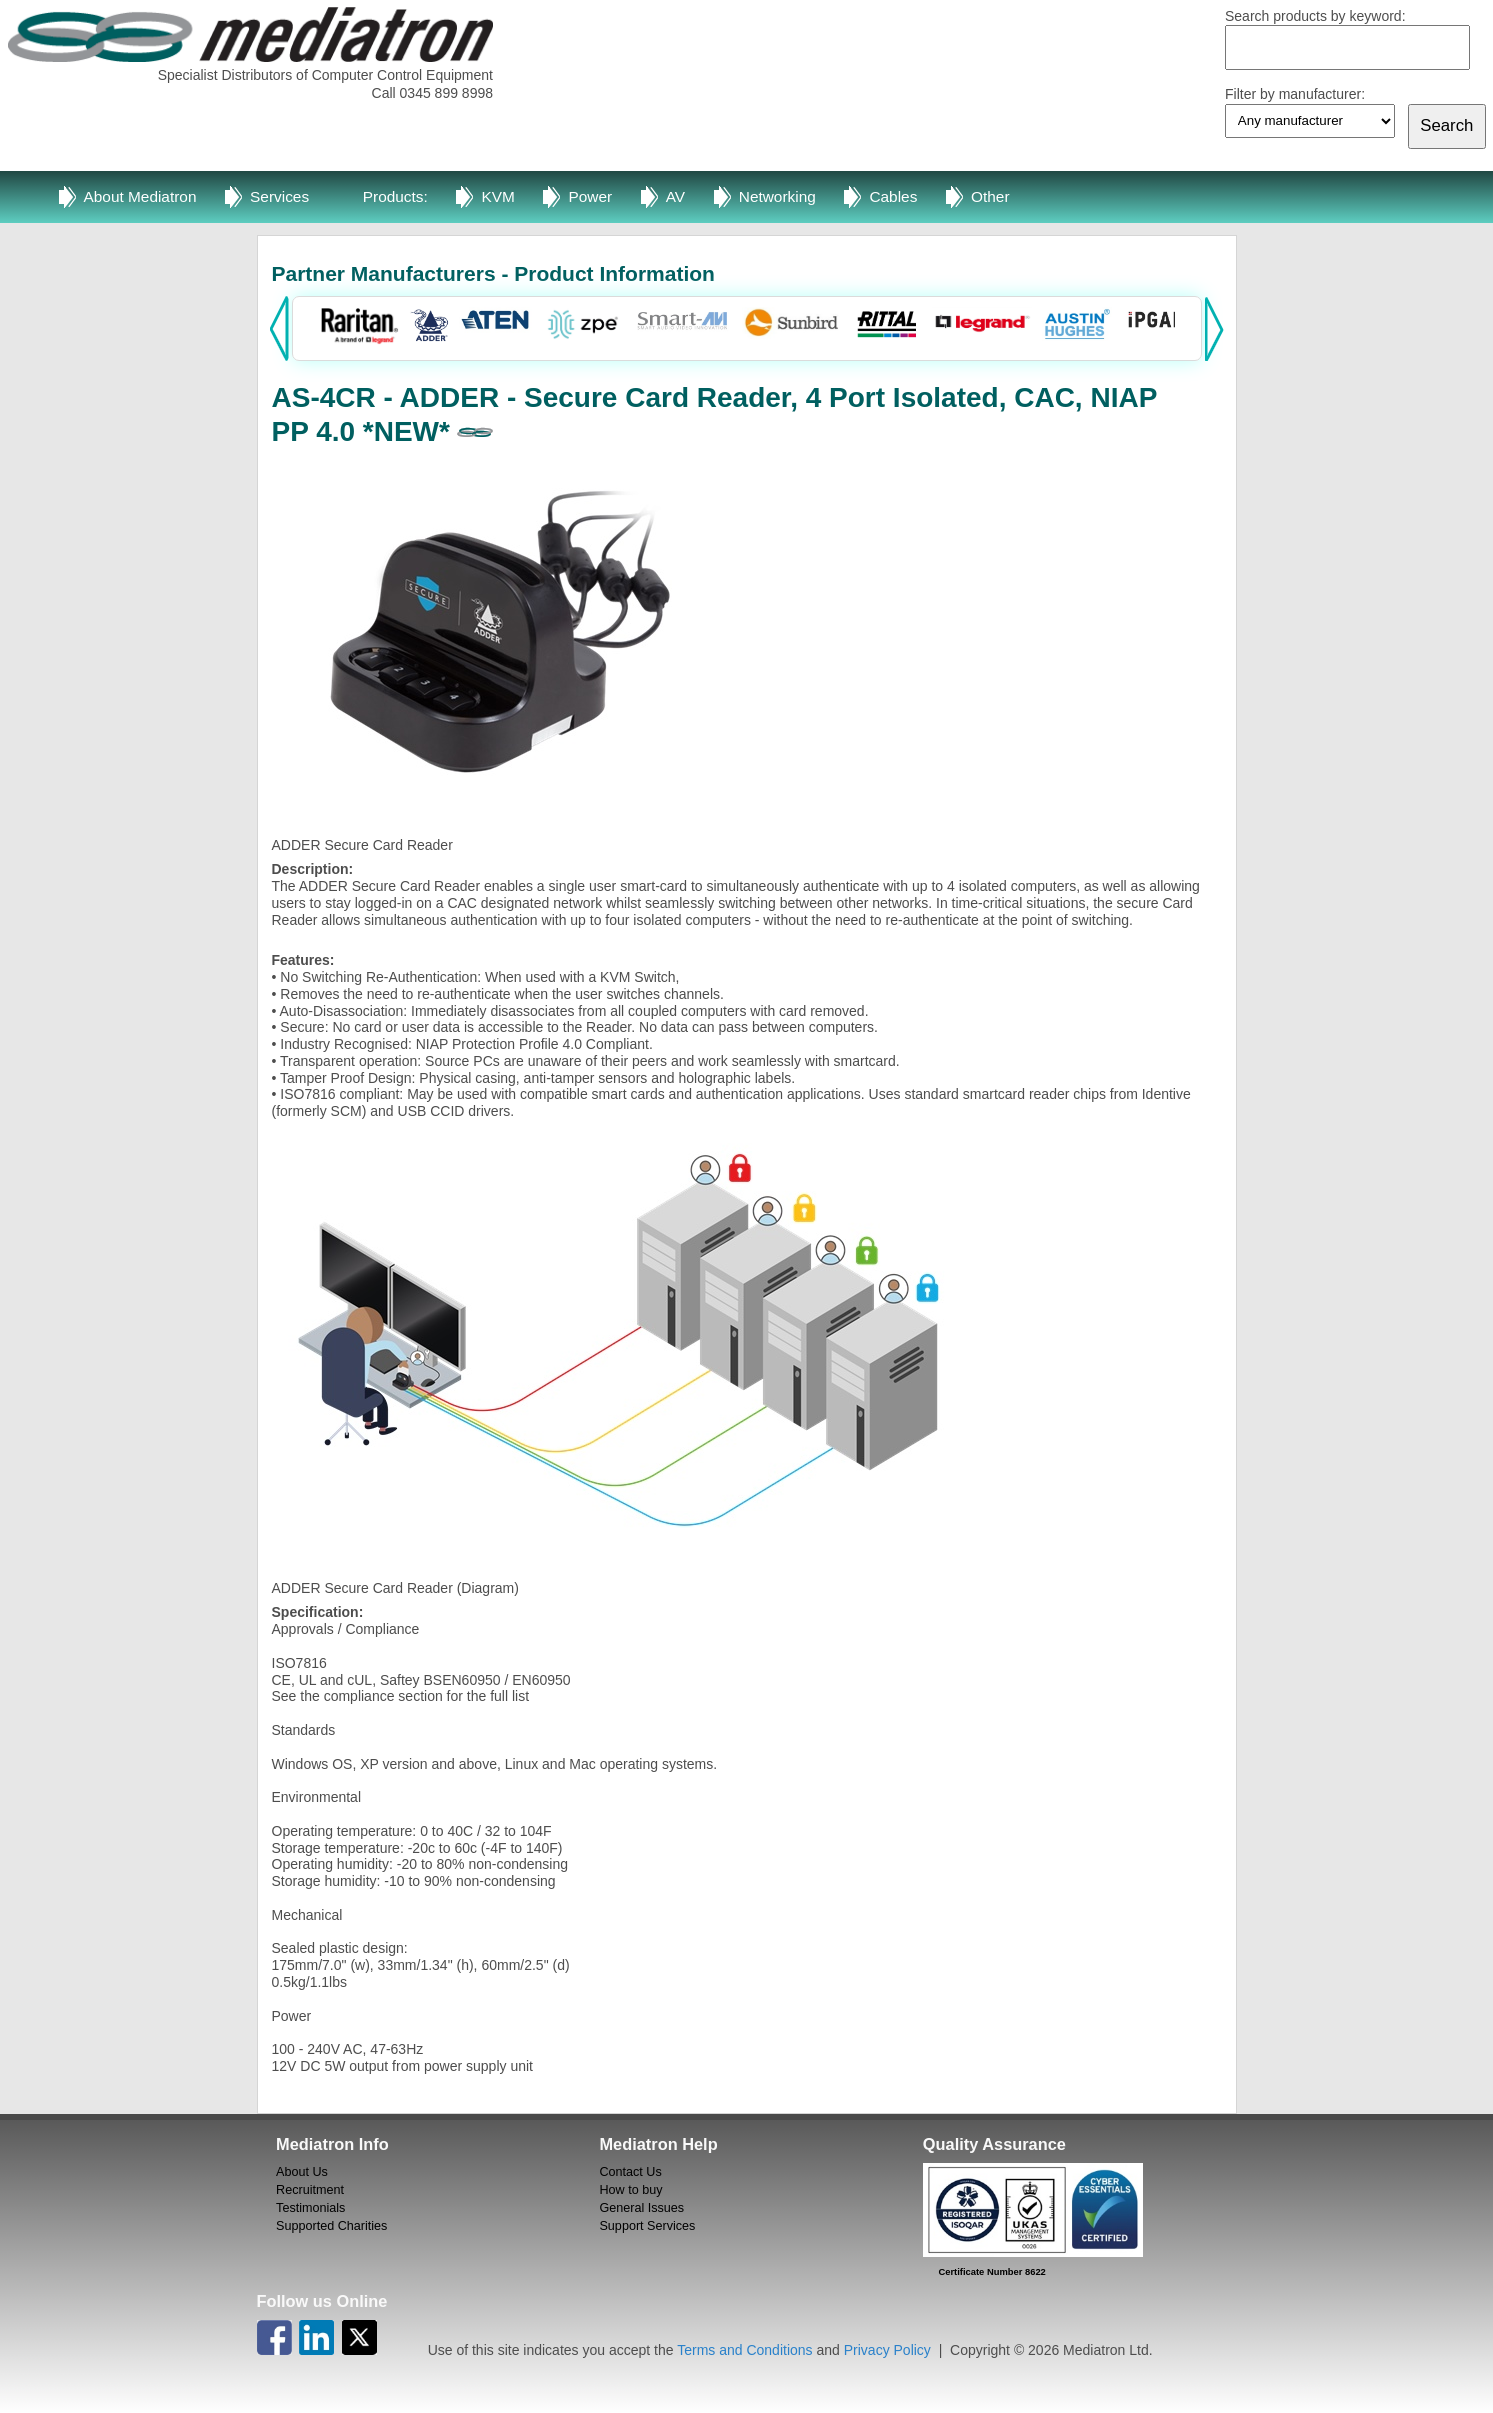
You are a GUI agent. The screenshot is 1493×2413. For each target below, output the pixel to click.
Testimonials (310, 2208)
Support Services (647, 2226)
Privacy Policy (887, 2350)
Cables (893, 196)
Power (590, 196)
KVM (497, 196)
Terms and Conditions (744, 2350)
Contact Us (630, 2172)
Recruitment (310, 2190)
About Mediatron (140, 196)
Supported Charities (331, 2226)
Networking (777, 196)
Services (279, 196)
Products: (395, 196)
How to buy (630, 2190)
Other (990, 196)
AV (675, 196)
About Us (302, 2172)
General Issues (641, 2208)
